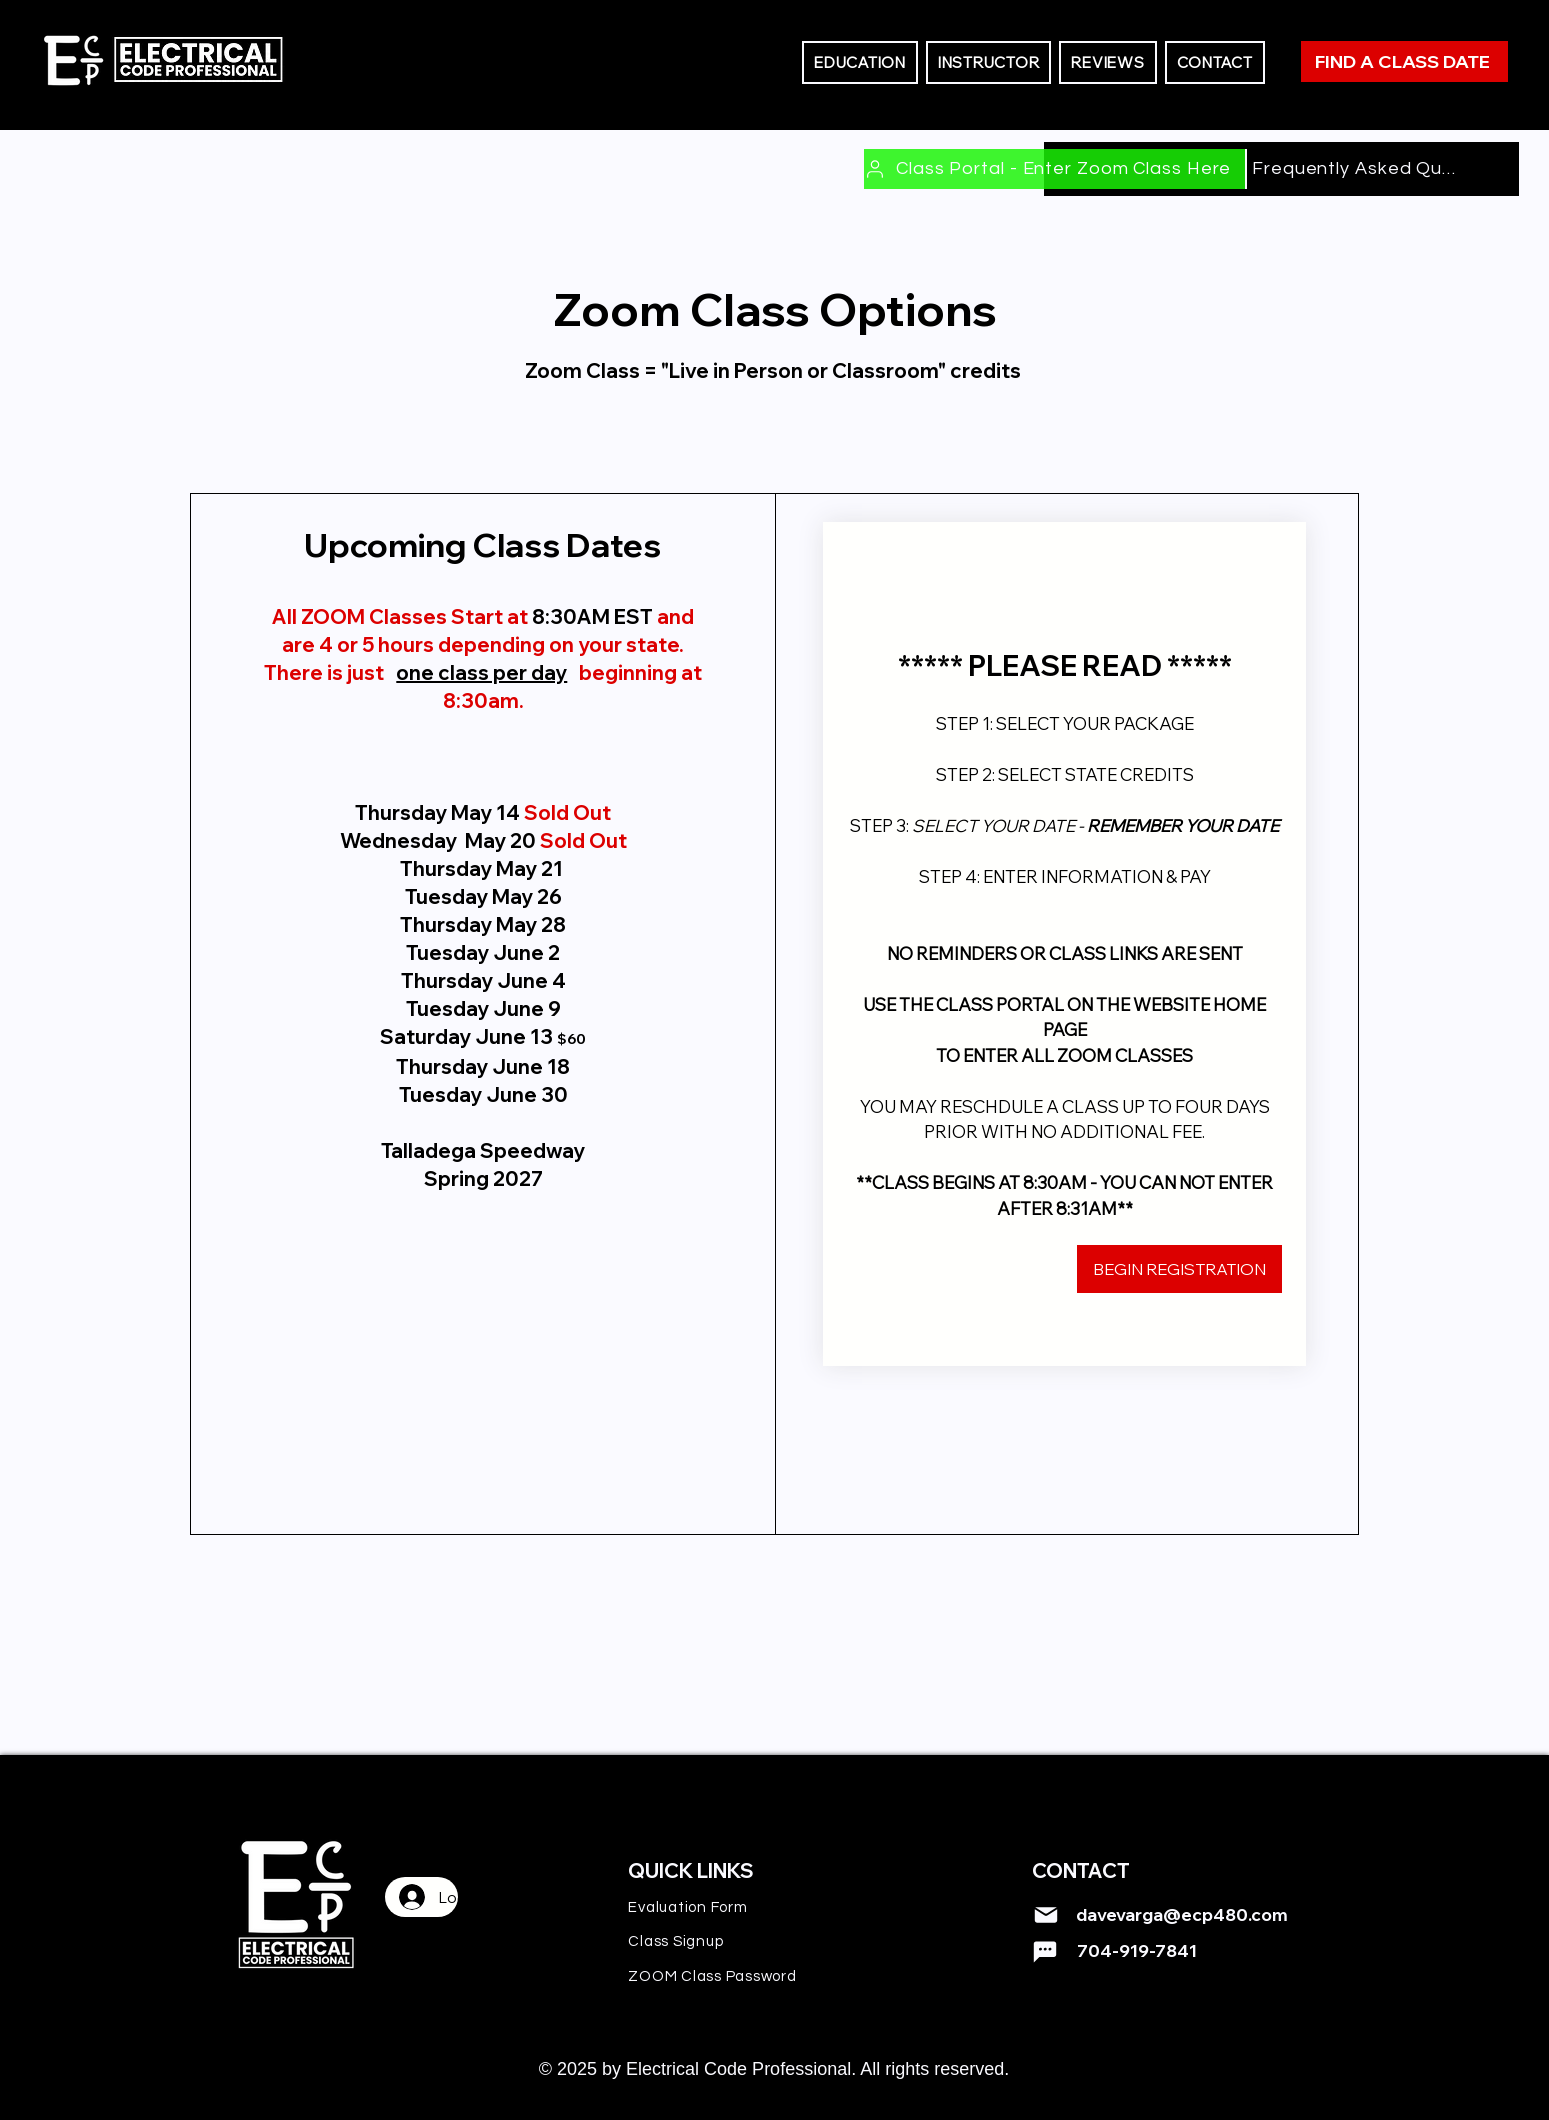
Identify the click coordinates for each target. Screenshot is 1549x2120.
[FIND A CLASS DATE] (1404, 61)
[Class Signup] (731, 1941)
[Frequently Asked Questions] (1355, 169)
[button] (860, 62)
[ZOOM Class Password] (731, 1976)
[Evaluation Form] (731, 1907)
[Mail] (1046, 1915)
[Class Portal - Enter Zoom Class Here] (1055, 169)
